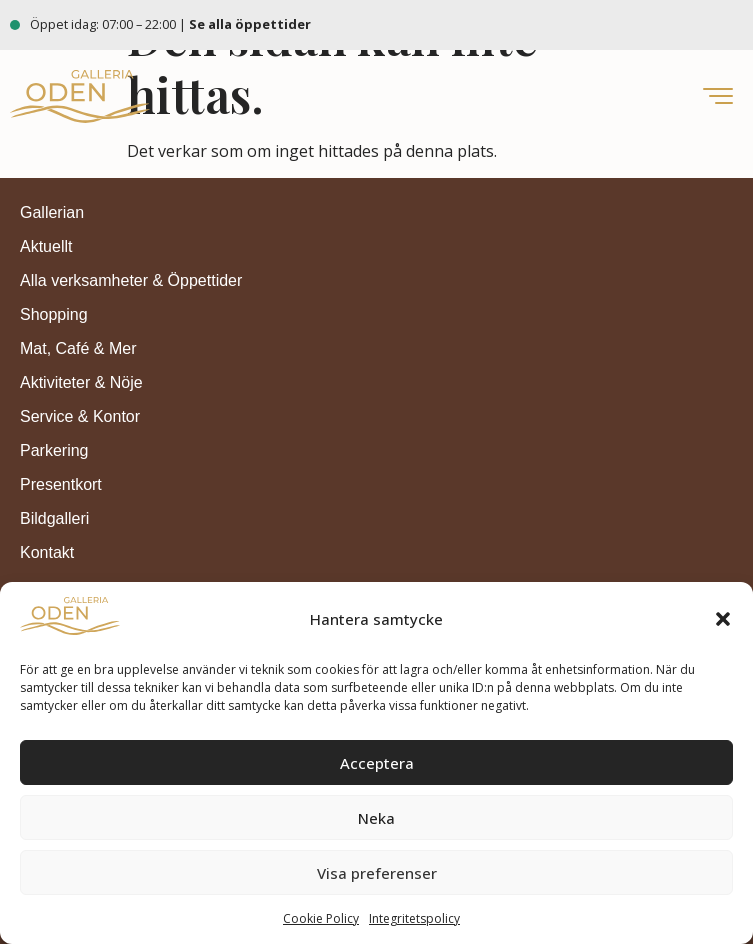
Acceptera (377, 763)
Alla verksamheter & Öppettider (131, 280)
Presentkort (61, 484)
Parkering (54, 450)
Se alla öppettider (251, 24)
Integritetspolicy (414, 918)
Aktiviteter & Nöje (81, 382)
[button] (723, 619)
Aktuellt (46, 246)
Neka (376, 818)
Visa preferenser (377, 873)
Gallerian (52, 212)
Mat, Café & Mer (78, 348)
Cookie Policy (321, 918)
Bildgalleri (54, 518)
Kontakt (47, 552)
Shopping (54, 314)
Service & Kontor (80, 416)
